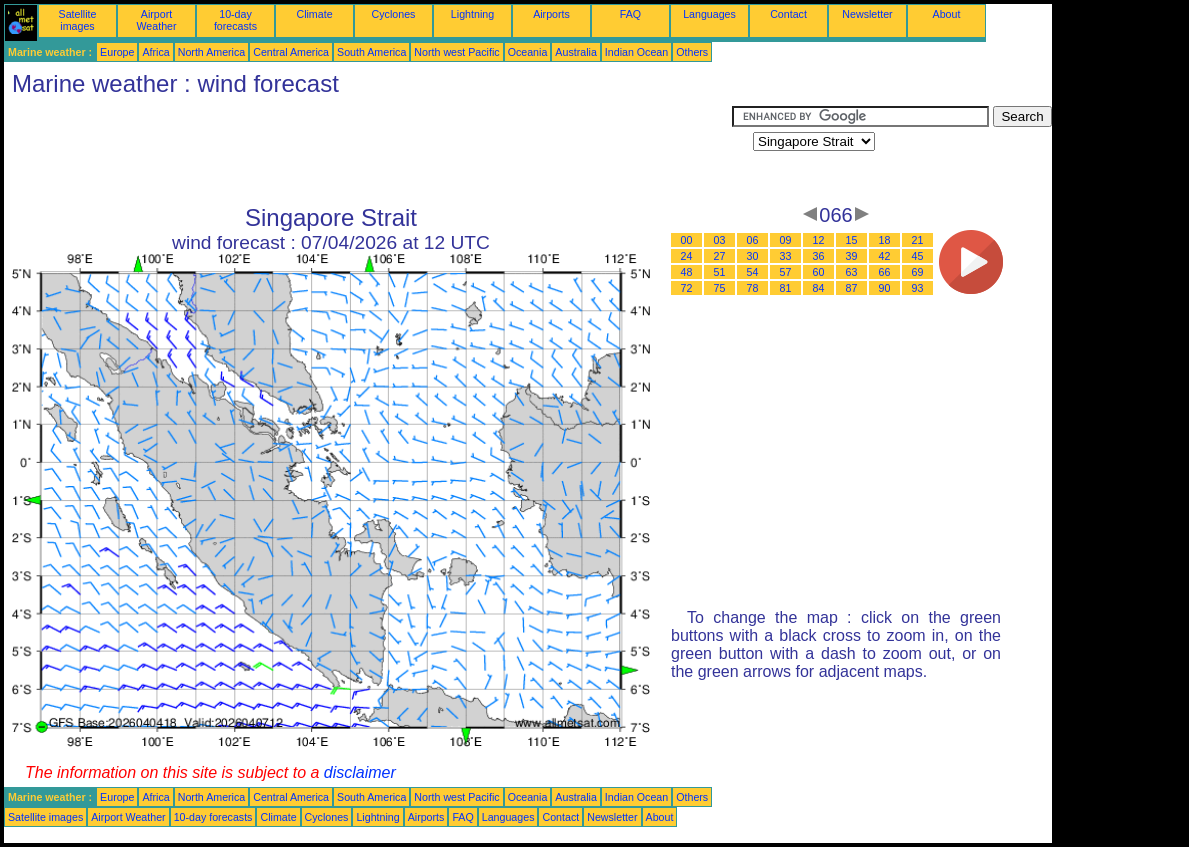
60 (819, 272)
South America (371, 52)
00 (687, 240)
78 (753, 288)
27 (720, 256)
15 (852, 240)
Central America (291, 52)
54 (753, 272)
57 (786, 272)
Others (692, 52)
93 (918, 288)
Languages (709, 14)
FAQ (630, 14)
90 (885, 288)
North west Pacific (456, 52)
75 (720, 288)
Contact (788, 14)
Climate (314, 14)
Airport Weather (156, 20)
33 (786, 256)
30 (753, 256)
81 (786, 288)
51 (720, 272)
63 (852, 272)
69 (918, 272)
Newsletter (867, 14)
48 (687, 272)
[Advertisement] (368, 151)
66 (885, 272)
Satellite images (78, 20)
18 (885, 240)
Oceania (528, 52)
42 (885, 256)
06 (753, 240)
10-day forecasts (235, 20)
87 (852, 288)
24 (687, 256)
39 (852, 256)
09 (786, 240)
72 (687, 288)
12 (819, 240)
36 (819, 256)
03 (720, 240)
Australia (575, 52)
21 (918, 240)
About (947, 14)
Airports (551, 14)
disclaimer (360, 772)
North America (212, 52)
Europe (117, 52)
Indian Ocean (636, 52)
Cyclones (394, 14)
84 (819, 288)
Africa (155, 52)
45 (918, 256)
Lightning (472, 14)
